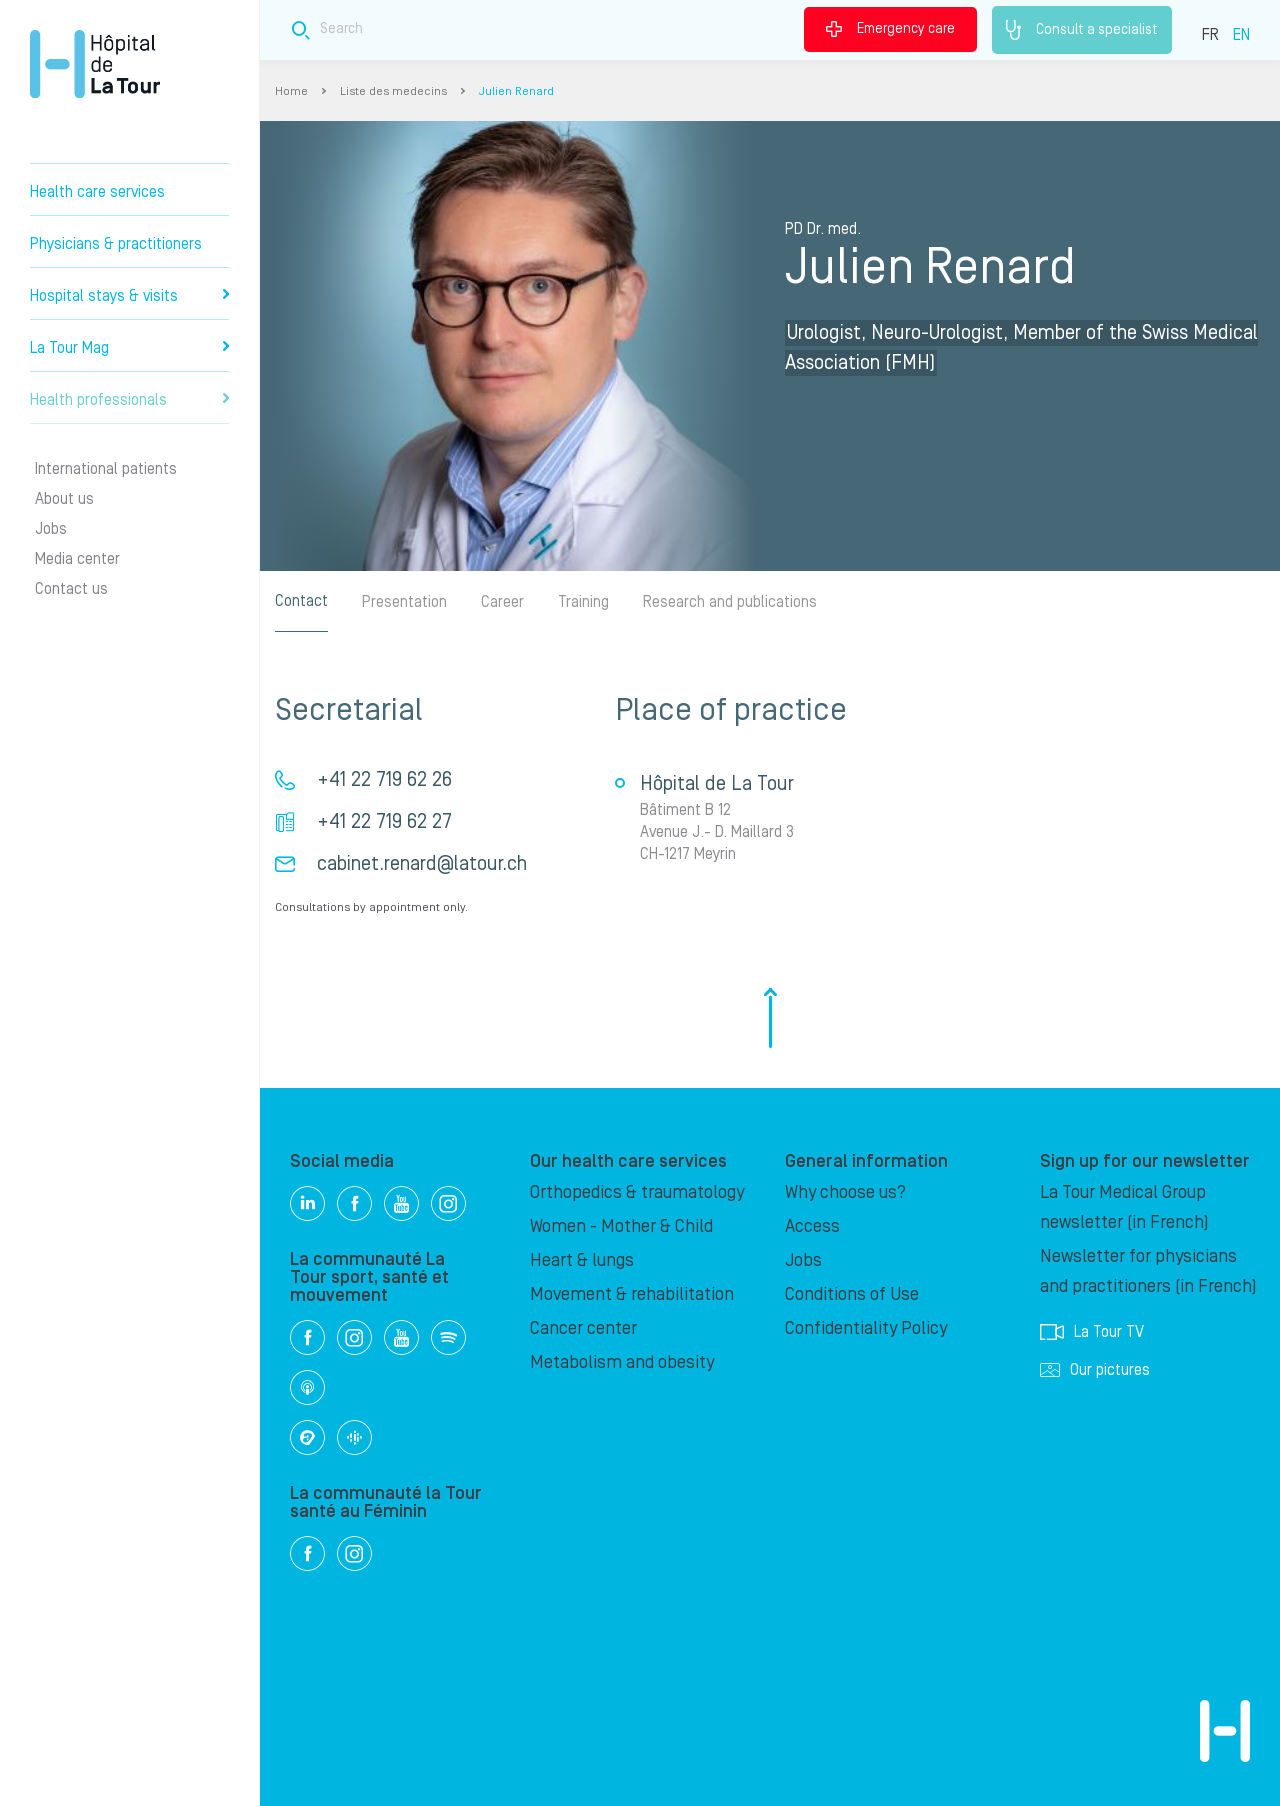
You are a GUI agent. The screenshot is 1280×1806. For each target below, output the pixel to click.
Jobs (51, 529)
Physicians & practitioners (116, 244)
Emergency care (890, 29)
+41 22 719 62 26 (384, 780)
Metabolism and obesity (622, 1362)
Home (291, 91)
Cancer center (583, 1328)
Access (812, 1226)
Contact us (71, 589)
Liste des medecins (393, 91)
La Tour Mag (129, 348)
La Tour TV (1092, 1332)
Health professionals (129, 400)
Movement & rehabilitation (632, 1294)
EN (1241, 35)
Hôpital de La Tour (95, 64)
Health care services (97, 192)
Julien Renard (516, 91)
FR (1210, 35)
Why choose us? (845, 1192)
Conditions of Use (852, 1294)
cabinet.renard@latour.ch (422, 864)
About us (64, 499)
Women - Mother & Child (621, 1226)
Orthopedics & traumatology (637, 1192)
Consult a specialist (1082, 30)
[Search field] (578, 29)
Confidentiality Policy (866, 1328)
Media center (77, 559)
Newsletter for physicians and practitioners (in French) (1148, 1271)
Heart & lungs (582, 1260)
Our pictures (1095, 1370)
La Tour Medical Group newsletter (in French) (1124, 1207)
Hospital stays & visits (129, 296)
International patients (106, 469)
